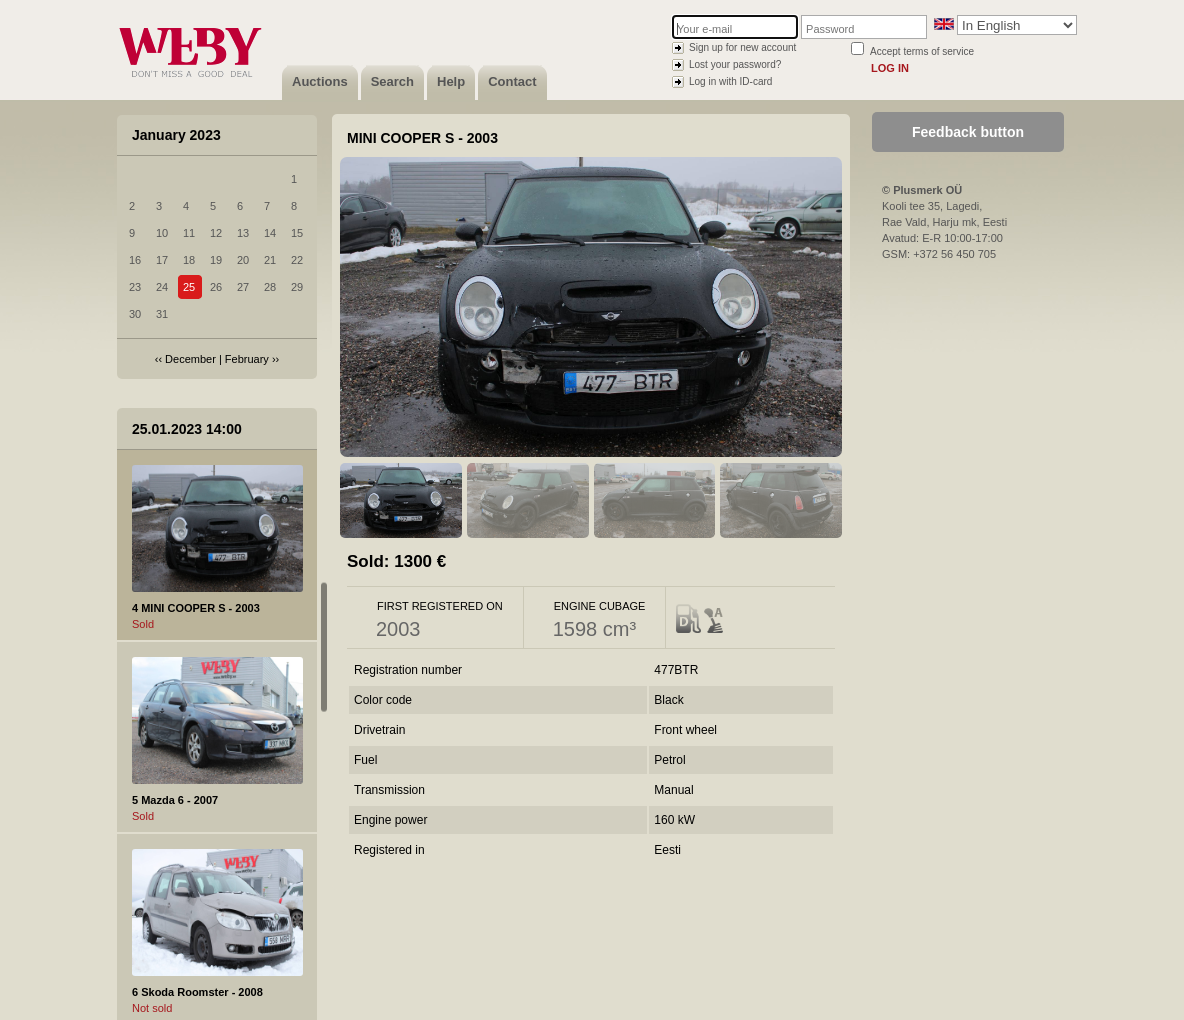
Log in (890, 68)
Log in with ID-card (730, 81)
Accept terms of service (922, 51)
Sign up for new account (742, 47)
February (247, 359)
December (190, 359)
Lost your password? (735, 64)
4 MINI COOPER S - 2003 (196, 608)
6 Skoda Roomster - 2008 (197, 992)
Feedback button (968, 132)
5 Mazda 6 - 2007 (175, 800)
